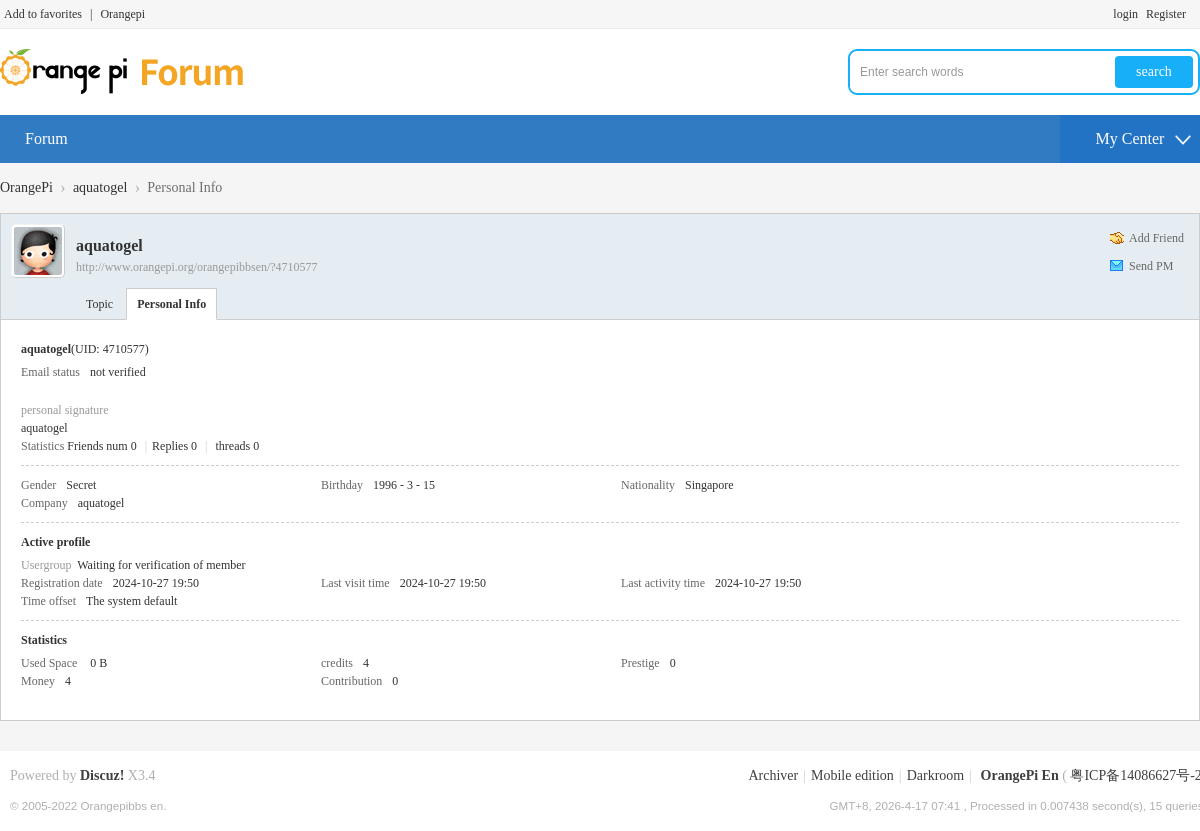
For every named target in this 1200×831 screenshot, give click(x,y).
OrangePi (26, 187)
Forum (46, 138)
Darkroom (936, 775)
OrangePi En (1020, 775)
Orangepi (122, 14)
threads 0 (238, 446)
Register (1166, 14)
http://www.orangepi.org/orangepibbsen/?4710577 (197, 267)
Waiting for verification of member (161, 565)
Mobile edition (852, 775)
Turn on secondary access (1195, 14)
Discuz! (102, 775)
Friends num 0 (101, 446)
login (1125, 14)
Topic (99, 304)
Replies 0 (174, 446)
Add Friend (1156, 238)
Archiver (773, 775)
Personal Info (171, 304)
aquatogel (100, 187)
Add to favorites (43, 14)
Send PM (1151, 266)
